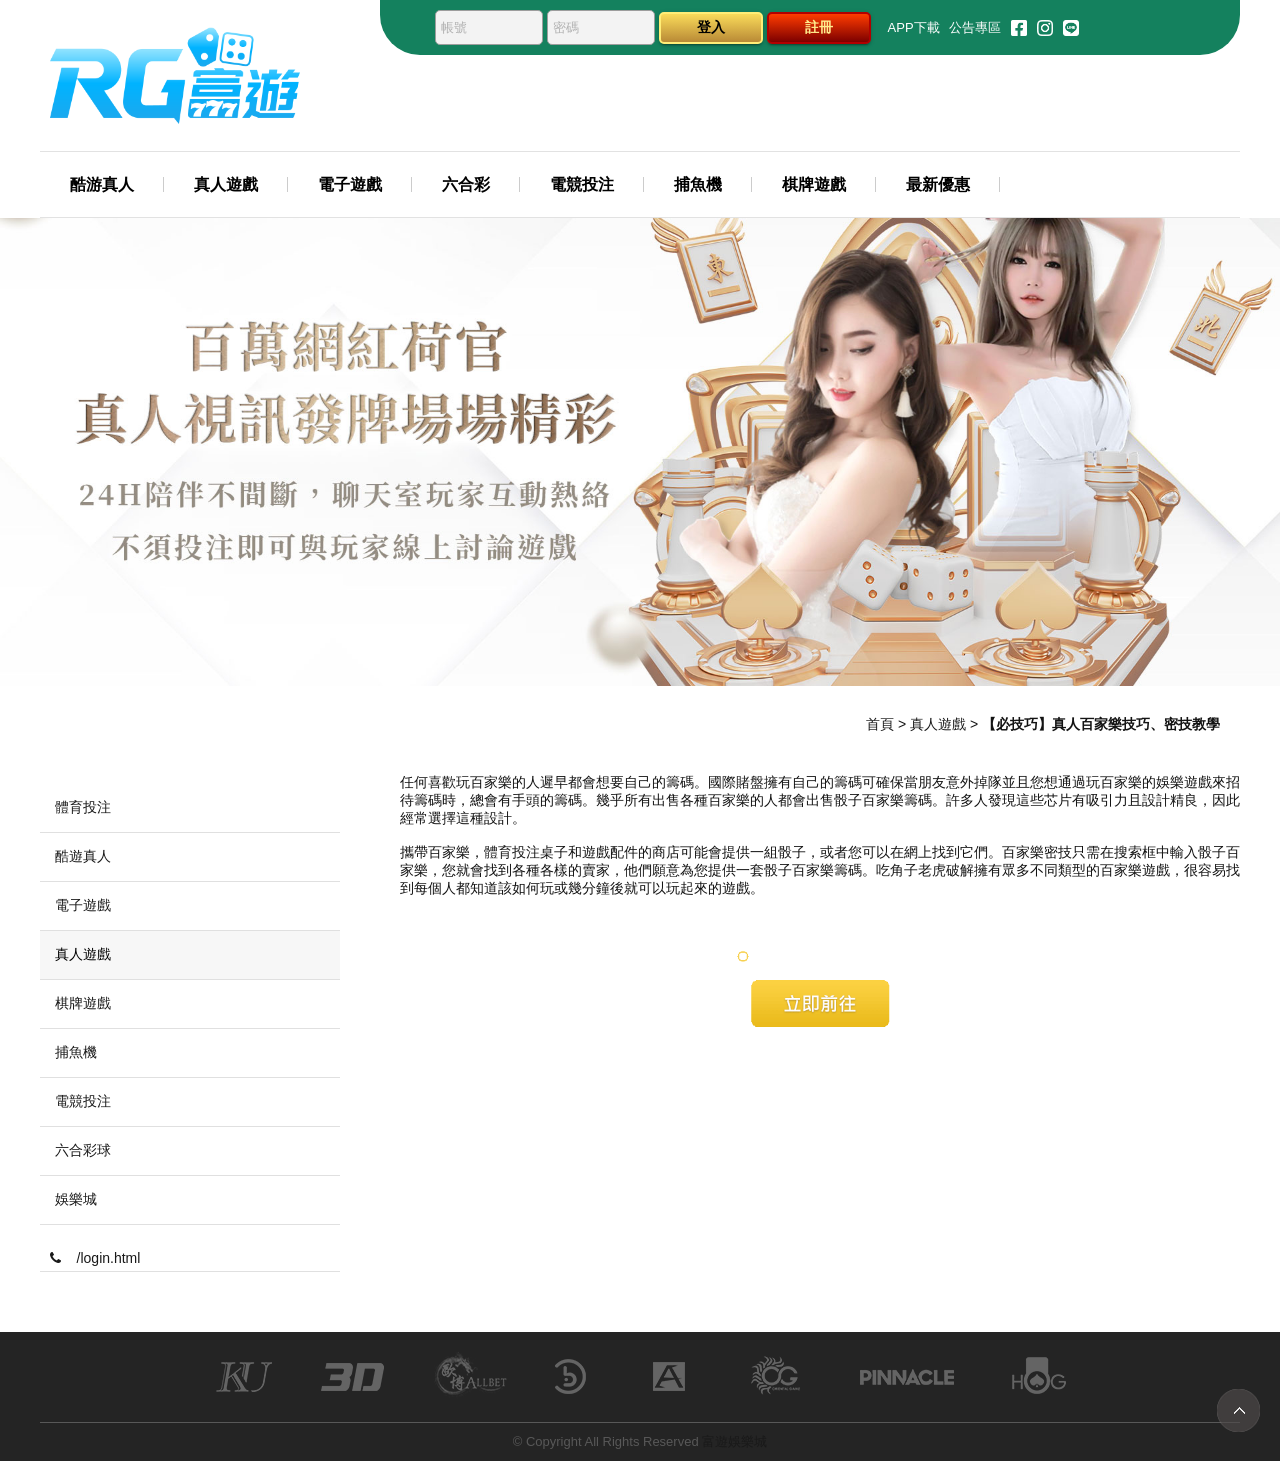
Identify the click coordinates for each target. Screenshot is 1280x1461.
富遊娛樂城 (734, 1441)
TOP (1238, 1410)
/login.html (95, 1258)
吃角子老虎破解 (925, 870)
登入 (711, 27)
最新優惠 (938, 184)
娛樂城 (76, 1199)
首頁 (880, 724)
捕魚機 (698, 184)
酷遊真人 (83, 856)
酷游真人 (102, 184)
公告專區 (975, 27)
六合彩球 (83, 1150)
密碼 (566, 27)
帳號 (454, 27)
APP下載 (914, 27)
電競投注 (582, 184)
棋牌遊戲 (814, 184)
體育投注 (512, 852)
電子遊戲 (350, 184)
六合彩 (466, 184)
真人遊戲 (226, 184)
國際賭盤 (736, 782)
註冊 (819, 27)
